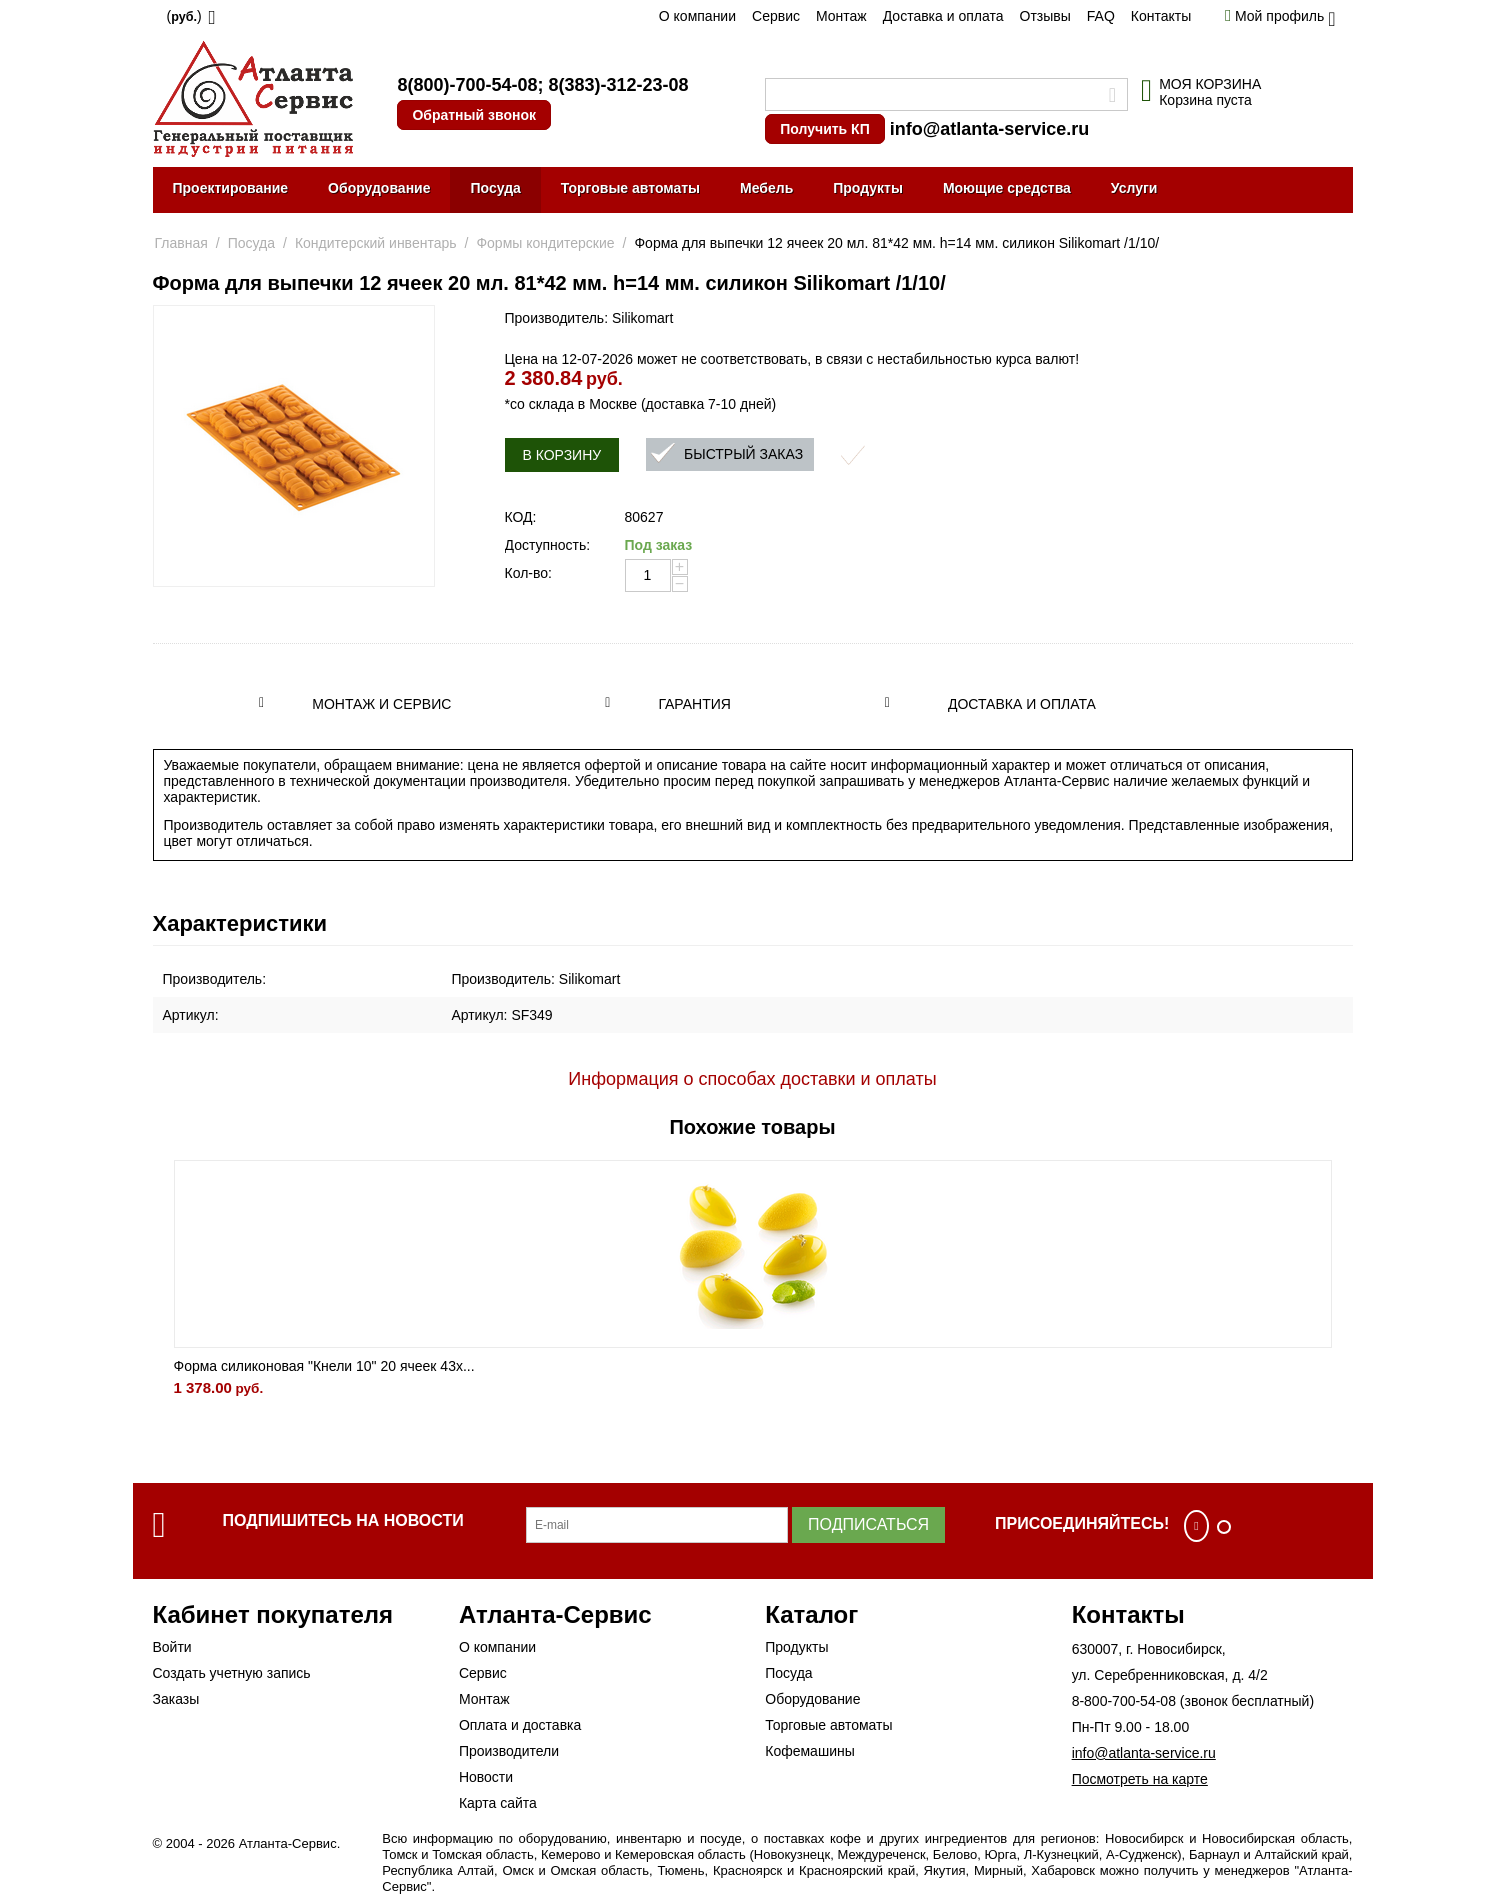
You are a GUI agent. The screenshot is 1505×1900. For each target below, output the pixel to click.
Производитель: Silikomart (589, 318)
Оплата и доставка (520, 1725)
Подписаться (868, 1524)
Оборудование (379, 188)
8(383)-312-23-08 (618, 85)
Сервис (776, 16)
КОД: (521, 517)
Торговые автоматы (630, 188)
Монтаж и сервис (381, 704)
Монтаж (841, 16)
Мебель (766, 188)
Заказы (176, 1699)
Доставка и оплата (943, 16)
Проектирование (231, 188)
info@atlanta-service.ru (990, 129)
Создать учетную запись (232, 1673)
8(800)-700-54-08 (467, 85)
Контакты (1161, 16)
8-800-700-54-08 (1124, 1701)
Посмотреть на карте (1140, 1779)
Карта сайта (498, 1803)
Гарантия (694, 704)
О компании (697, 16)
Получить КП (824, 129)
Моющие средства (1007, 188)
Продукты (868, 188)
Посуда (495, 188)
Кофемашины (810, 1751)
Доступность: (548, 545)
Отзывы (1045, 16)
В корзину (562, 455)
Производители (509, 1751)
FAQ (1101, 16)
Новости (486, 1777)
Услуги (1134, 188)
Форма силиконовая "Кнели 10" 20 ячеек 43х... (324, 1366)
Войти (172, 1647)
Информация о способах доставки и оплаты (752, 1079)
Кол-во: (528, 573)
